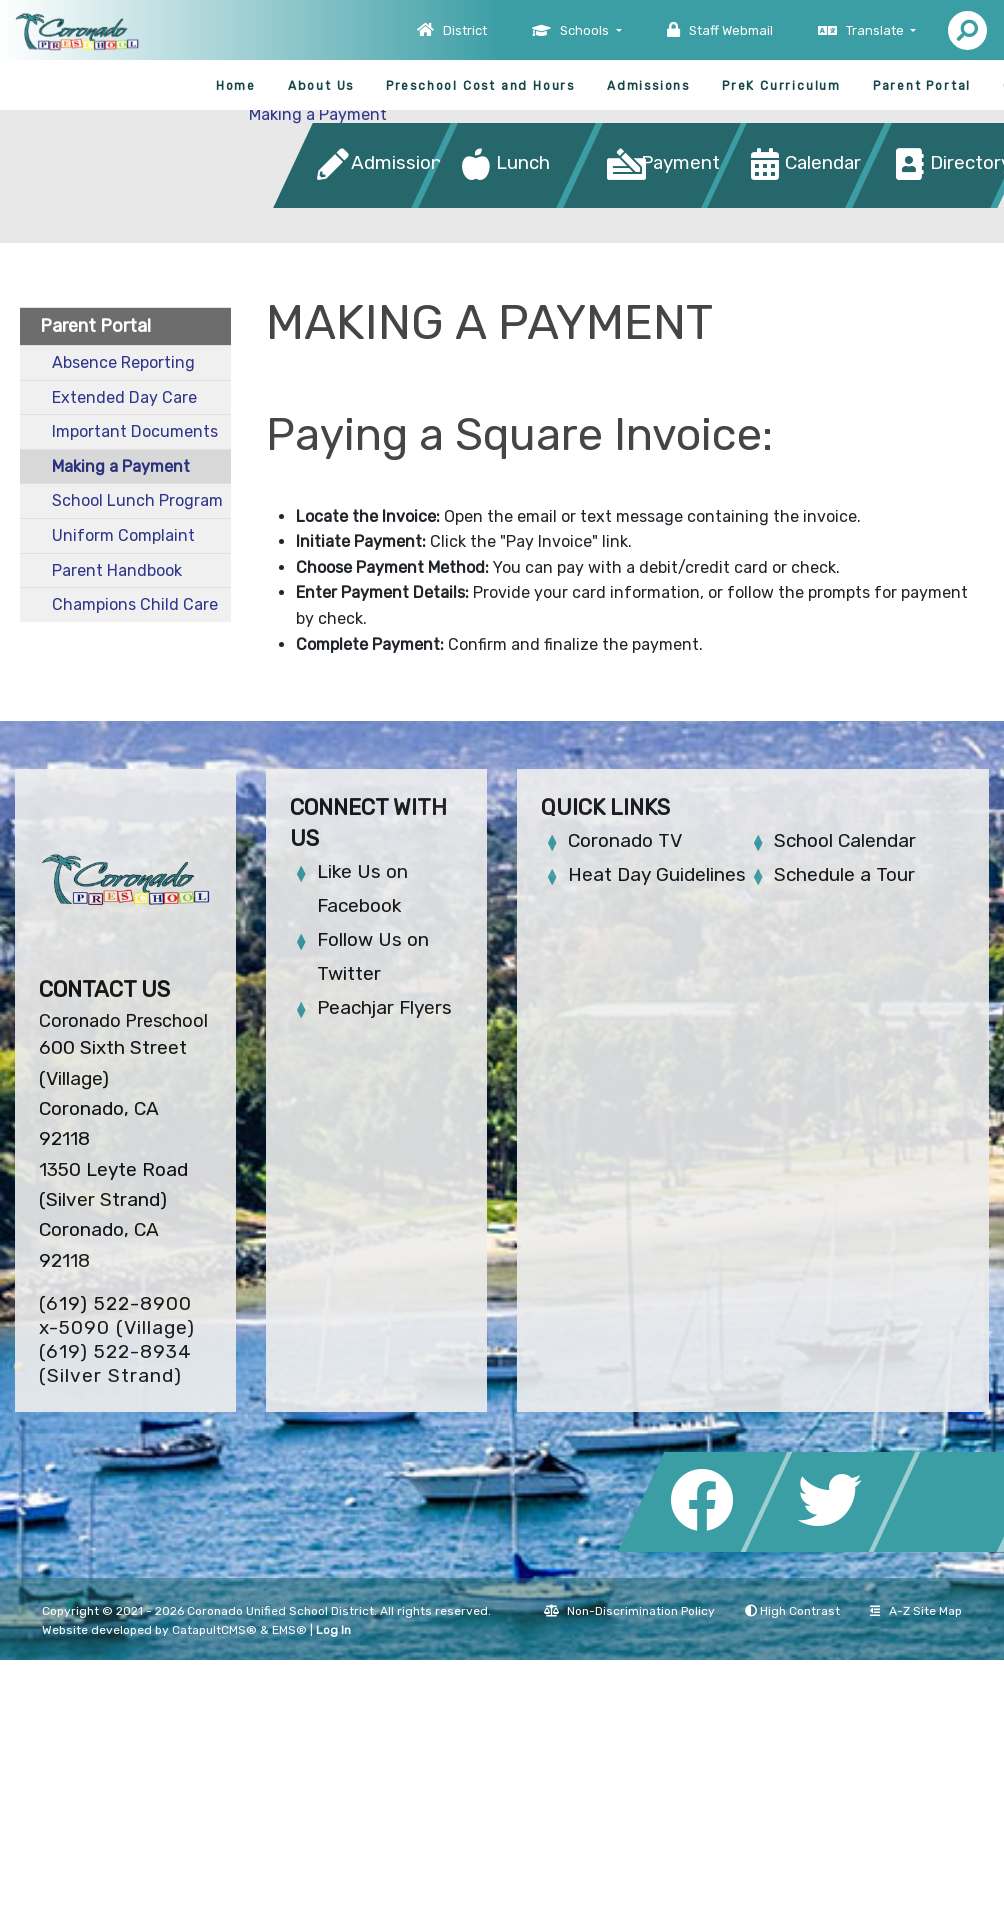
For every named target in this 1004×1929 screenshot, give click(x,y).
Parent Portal (922, 86)
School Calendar (845, 840)
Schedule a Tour (844, 874)
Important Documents (135, 431)
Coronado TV (625, 840)
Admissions (648, 86)
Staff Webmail (731, 30)
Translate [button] (876, 30)
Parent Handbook (117, 570)
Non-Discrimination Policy (629, 1611)
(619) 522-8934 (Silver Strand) (115, 1363)
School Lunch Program (137, 500)
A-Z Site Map (916, 1611)
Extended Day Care (124, 397)
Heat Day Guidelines (657, 874)
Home (236, 86)
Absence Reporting (123, 362)
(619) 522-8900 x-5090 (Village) (117, 1315)
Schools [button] (586, 30)
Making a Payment (318, 114)
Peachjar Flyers (384, 1007)
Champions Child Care (135, 604)
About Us (321, 86)
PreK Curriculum (781, 86)
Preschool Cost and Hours (480, 86)
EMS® (289, 1630)
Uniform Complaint (123, 535)
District (465, 30)
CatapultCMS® (214, 1630)
